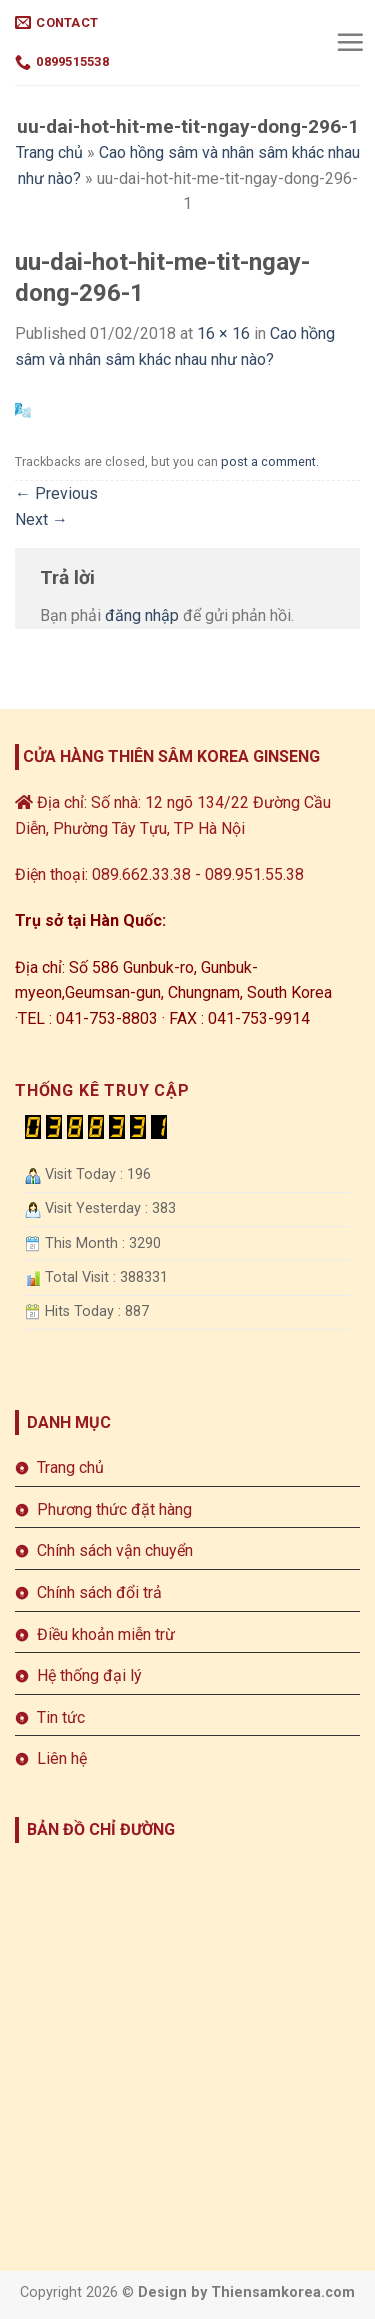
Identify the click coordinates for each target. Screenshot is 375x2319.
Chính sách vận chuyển (115, 1550)
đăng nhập (142, 615)
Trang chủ (49, 152)
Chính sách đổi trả (99, 1592)
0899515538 (62, 62)
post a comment (268, 461)
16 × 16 (223, 333)
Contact (56, 22)
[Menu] (350, 42)
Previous (56, 493)
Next (41, 519)
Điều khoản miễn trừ (106, 1634)
